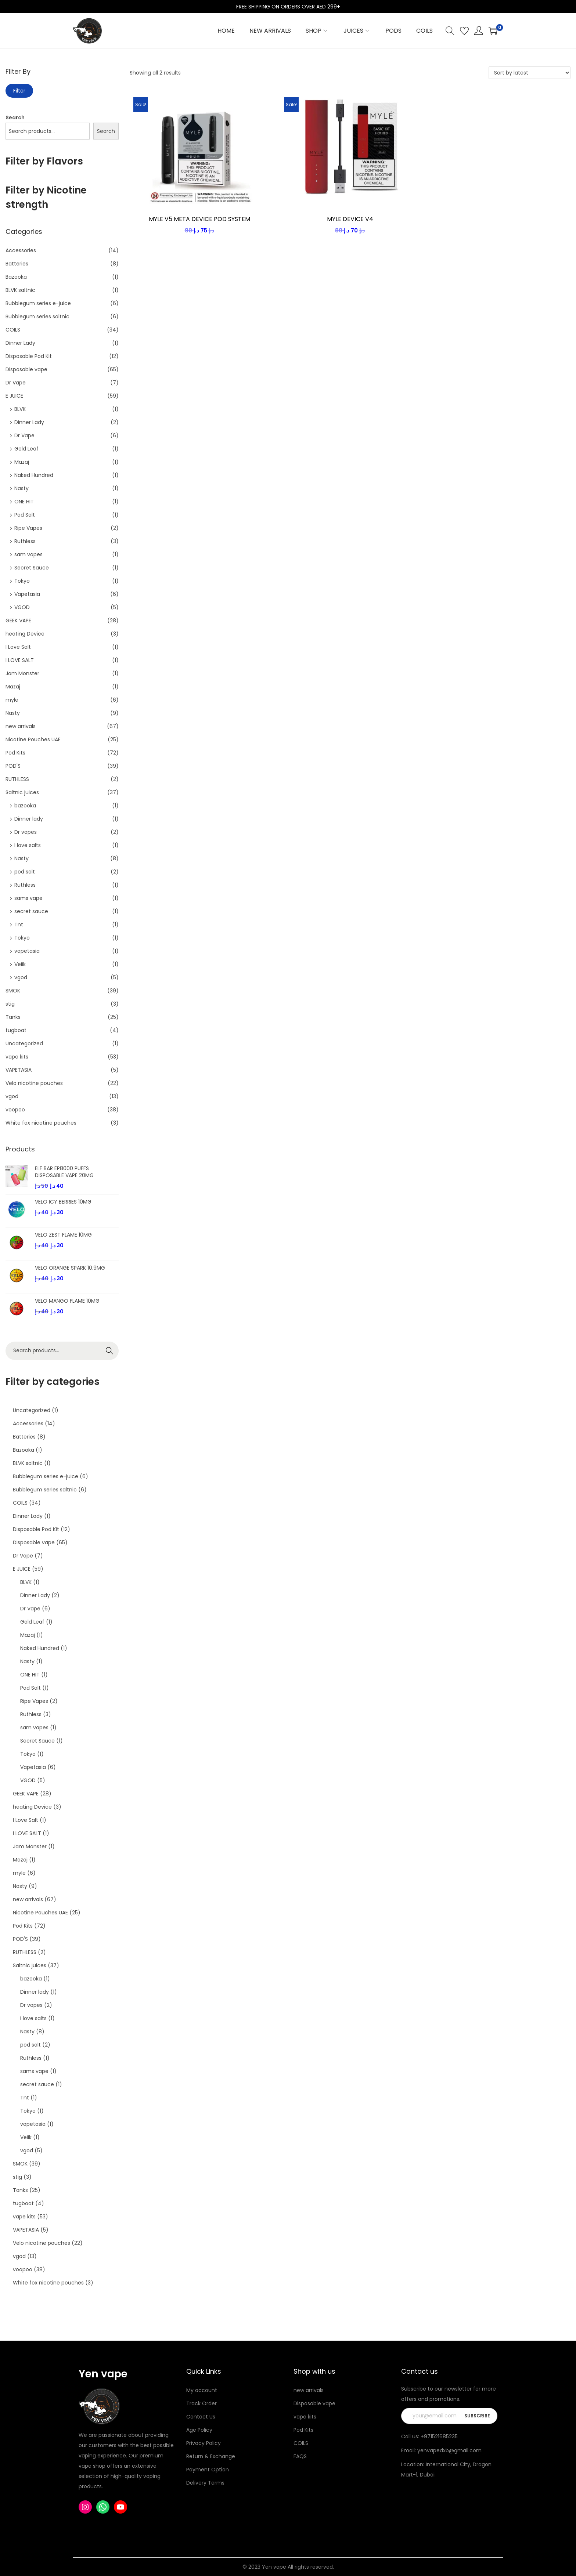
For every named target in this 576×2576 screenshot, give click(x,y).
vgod (20, 977)
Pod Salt (24, 514)
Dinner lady (28, 818)
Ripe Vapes (28, 528)
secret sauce (31, 911)
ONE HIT (24, 501)
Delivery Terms (205, 2482)
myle (12, 699)
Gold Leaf (26, 448)
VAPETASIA (19, 1070)
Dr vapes (25, 832)
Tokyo (22, 581)
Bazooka (16, 277)
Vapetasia (27, 594)
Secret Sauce (31, 567)
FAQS (300, 2456)
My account (201, 2390)
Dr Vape (16, 382)
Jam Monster (22, 673)
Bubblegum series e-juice (38, 303)
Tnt (18, 924)
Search (15, 117)
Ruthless (25, 541)
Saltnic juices (22, 792)
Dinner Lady (20, 343)
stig (10, 1003)
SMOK (13, 990)
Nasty (21, 488)
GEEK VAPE (18, 620)
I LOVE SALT (20, 660)
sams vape (28, 898)
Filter (19, 90)
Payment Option (207, 2469)
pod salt (24, 871)
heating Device (25, 633)
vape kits (17, 1056)
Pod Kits (15, 752)
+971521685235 (439, 2436)
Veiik (20, 964)
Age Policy (199, 2430)
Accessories (21, 250)
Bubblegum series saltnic (37, 316)
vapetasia (27, 951)
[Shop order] (529, 73)
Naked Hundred (33, 475)
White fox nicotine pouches (41, 1122)
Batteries (17, 263)
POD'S (13, 766)
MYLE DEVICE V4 (350, 219)
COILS (13, 329)
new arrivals (21, 726)
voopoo (15, 1109)
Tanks (13, 1017)
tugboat (16, 1030)
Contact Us (200, 2416)
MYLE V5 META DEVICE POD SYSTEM (199, 219)
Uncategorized (24, 1043)
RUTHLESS (17, 779)
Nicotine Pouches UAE (33, 739)
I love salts (27, 845)
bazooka (25, 805)
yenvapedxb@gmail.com (449, 2450)
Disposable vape (26, 369)
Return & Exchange (210, 2456)
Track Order (201, 2403)
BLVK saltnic (20, 290)
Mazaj (21, 462)
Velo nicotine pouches (34, 1083)
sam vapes (28, 554)
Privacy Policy (203, 2443)
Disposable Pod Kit (29, 356)
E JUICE (14, 395)
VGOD (22, 607)
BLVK (20, 409)
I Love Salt (18, 647)
